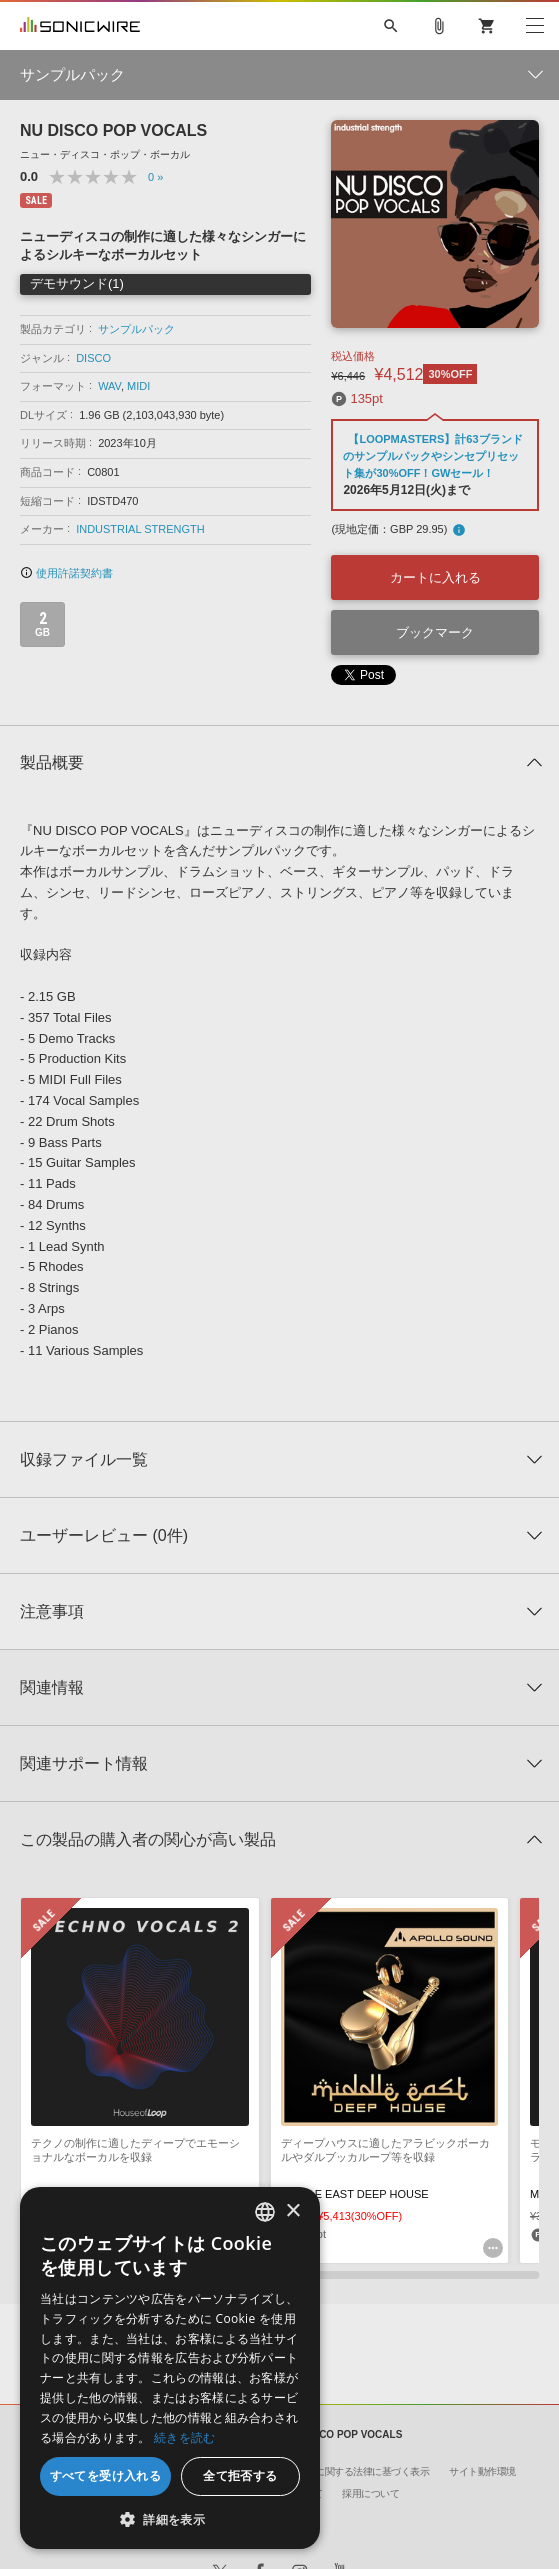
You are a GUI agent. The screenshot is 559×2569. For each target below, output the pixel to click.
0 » (155, 177)
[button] (170, 2519)
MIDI (138, 386)
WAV (109, 386)
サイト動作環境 (482, 2471)
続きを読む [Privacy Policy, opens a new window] (185, 2437)
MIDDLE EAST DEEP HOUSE (355, 2194)
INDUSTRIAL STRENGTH (140, 529)
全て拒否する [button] (240, 2475)
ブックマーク (435, 632)
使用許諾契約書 (66, 573)
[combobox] (265, 2212)
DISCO (93, 358)
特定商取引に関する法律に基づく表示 (349, 2471)
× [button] (292, 2211)
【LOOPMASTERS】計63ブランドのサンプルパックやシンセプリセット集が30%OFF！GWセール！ (432, 456)
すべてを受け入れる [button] (106, 2475)
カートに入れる (435, 577)
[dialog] (170, 2368)
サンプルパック (136, 329)
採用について (370, 2493)
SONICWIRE (80, 26)
